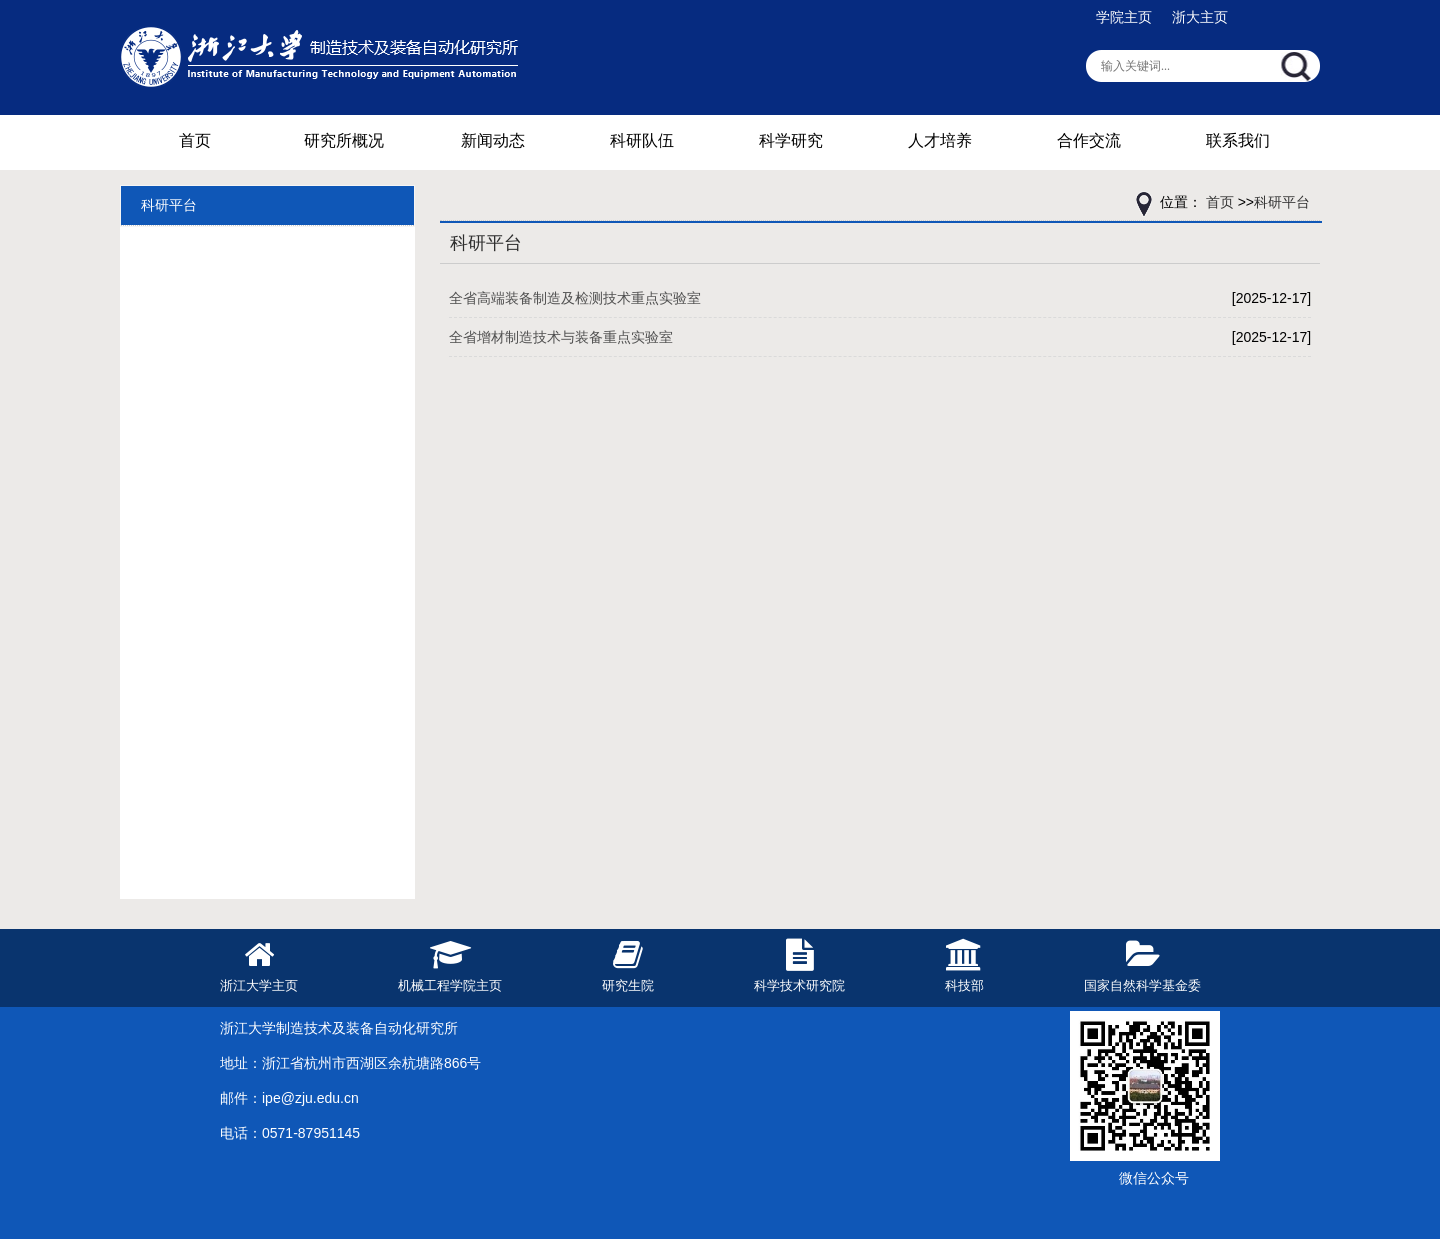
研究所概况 (344, 140)
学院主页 (1124, 17)
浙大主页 (1200, 17)
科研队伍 (642, 140)
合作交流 (1089, 140)
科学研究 (791, 140)
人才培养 (940, 140)
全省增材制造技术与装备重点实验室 (561, 337)
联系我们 (1238, 140)
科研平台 (169, 205)
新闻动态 (493, 140)
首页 (195, 140)
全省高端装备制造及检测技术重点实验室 (575, 298)
